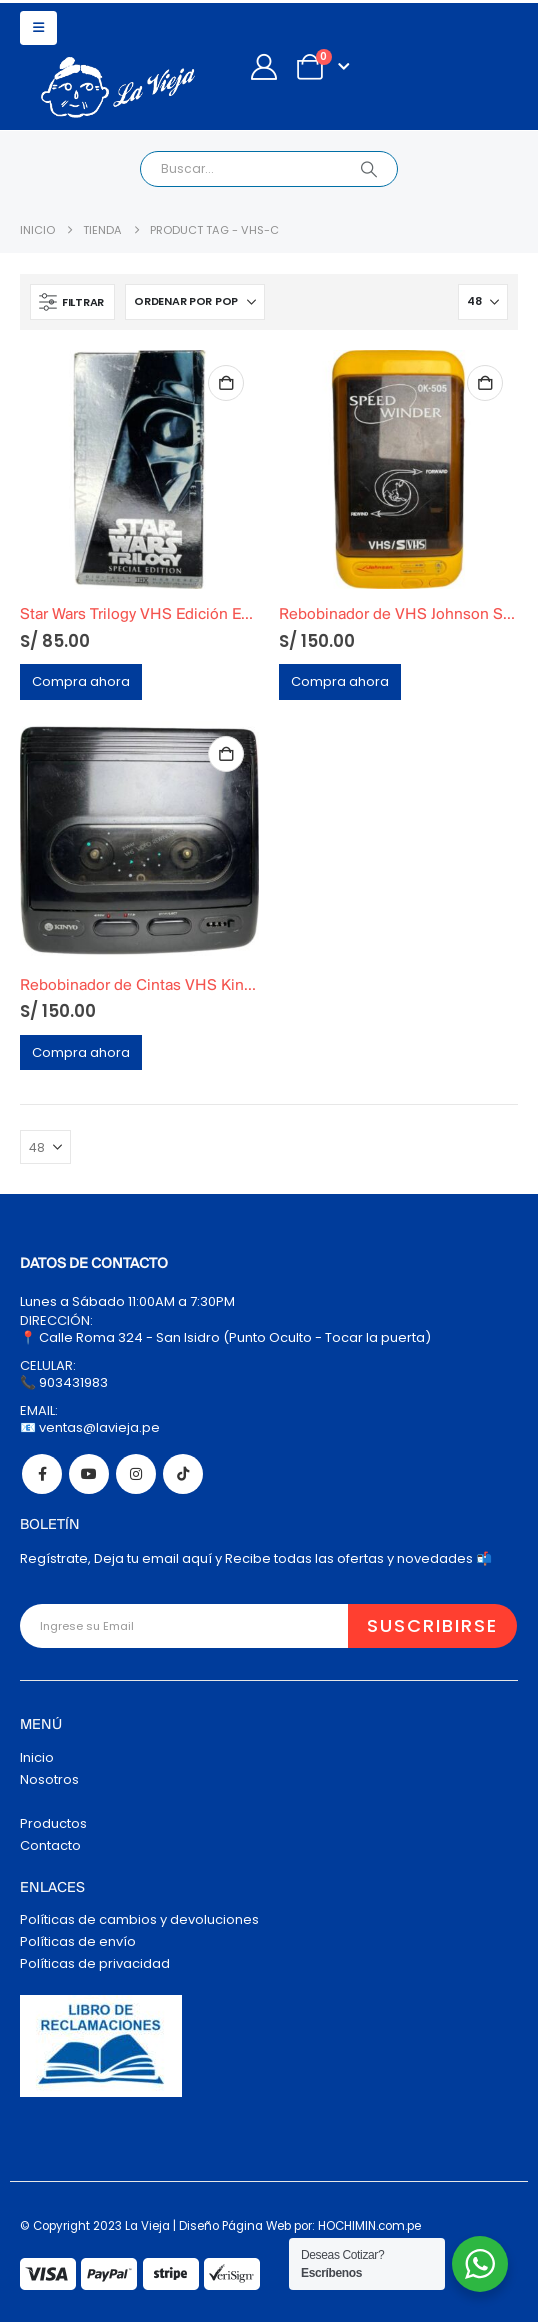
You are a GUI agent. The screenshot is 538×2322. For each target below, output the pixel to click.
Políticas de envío (78, 1941)
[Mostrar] (483, 302)
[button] (38, 28)
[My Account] (263, 67)
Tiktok (183, 1474)
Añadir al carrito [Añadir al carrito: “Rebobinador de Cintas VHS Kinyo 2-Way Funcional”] (226, 754)
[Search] (368, 169)
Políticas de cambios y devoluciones (139, 1919)
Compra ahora (81, 681)
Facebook (42, 1474)
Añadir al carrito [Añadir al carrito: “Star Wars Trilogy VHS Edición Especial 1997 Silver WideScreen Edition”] (226, 383)
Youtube (89, 1474)
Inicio (37, 1757)
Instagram (136, 1474)
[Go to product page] (139, 469)
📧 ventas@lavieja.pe (90, 1427)
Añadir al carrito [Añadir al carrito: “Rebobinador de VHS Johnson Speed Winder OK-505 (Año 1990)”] (485, 383)
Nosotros (49, 1779)
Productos (53, 1823)
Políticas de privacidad (95, 1963)
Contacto (50, 1845)
